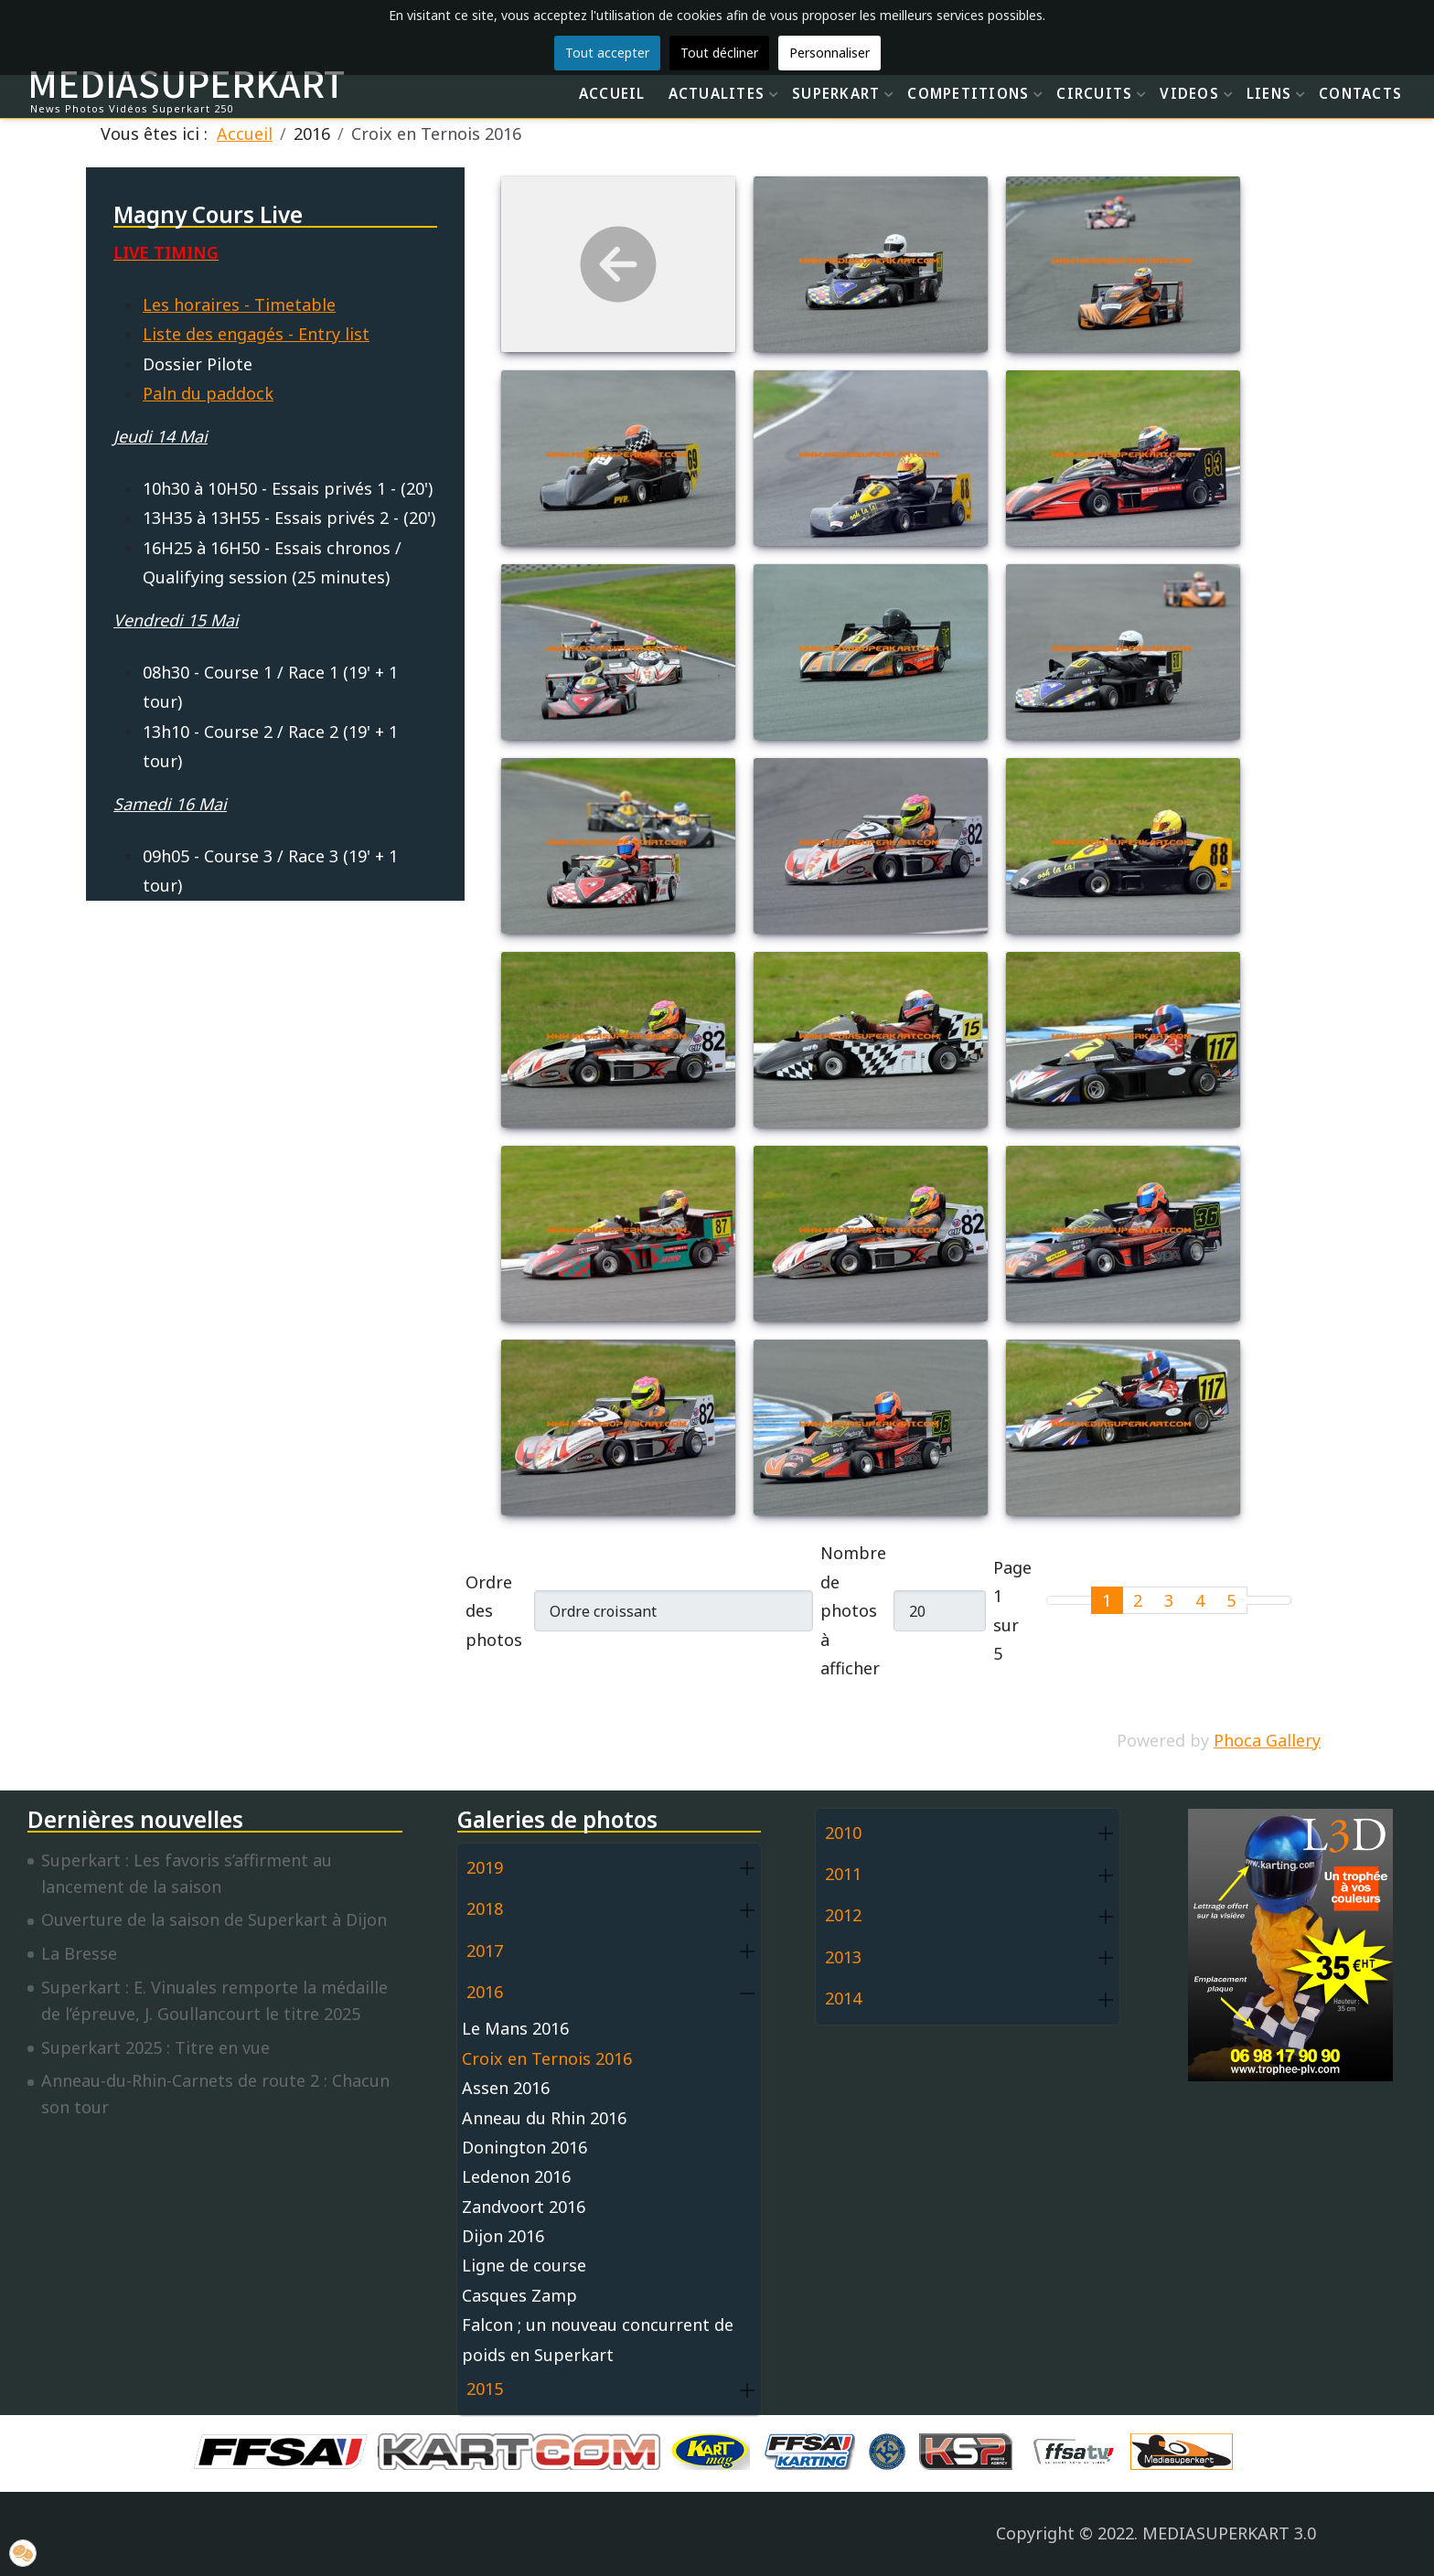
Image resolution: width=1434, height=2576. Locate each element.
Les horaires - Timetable (239, 304)
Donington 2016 (524, 2147)
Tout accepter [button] (607, 52)
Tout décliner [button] (719, 52)
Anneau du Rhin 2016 (544, 2118)
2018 (484, 1908)
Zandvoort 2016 (523, 2207)
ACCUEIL (612, 93)
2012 (843, 1915)
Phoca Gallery (1267, 1740)
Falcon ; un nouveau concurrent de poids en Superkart (597, 2339)
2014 (843, 1998)
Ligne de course (524, 2265)
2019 (484, 1867)
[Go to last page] (1279, 1600)
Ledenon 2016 (516, 2176)
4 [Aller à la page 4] (1199, 1600)
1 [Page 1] (1106, 1600)
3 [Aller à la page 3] (1168, 1600)
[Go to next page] (1258, 1600)
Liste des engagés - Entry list (256, 334)
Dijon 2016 (503, 2236)
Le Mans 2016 (515, 2028)
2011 (843, 1874)
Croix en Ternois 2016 (547, 2058)
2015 (484, 2389)
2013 (843, 1957)
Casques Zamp (519, 2295)
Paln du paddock (208, 393)
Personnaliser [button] (829, 52)
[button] (747, 1868)
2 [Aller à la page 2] (1137, 1600)
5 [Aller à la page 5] (1231, 1600)
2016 (484, 1992)
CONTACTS (1360, 93)
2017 (484, 1950)
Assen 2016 (506, 2088)
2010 (843, 1833)
